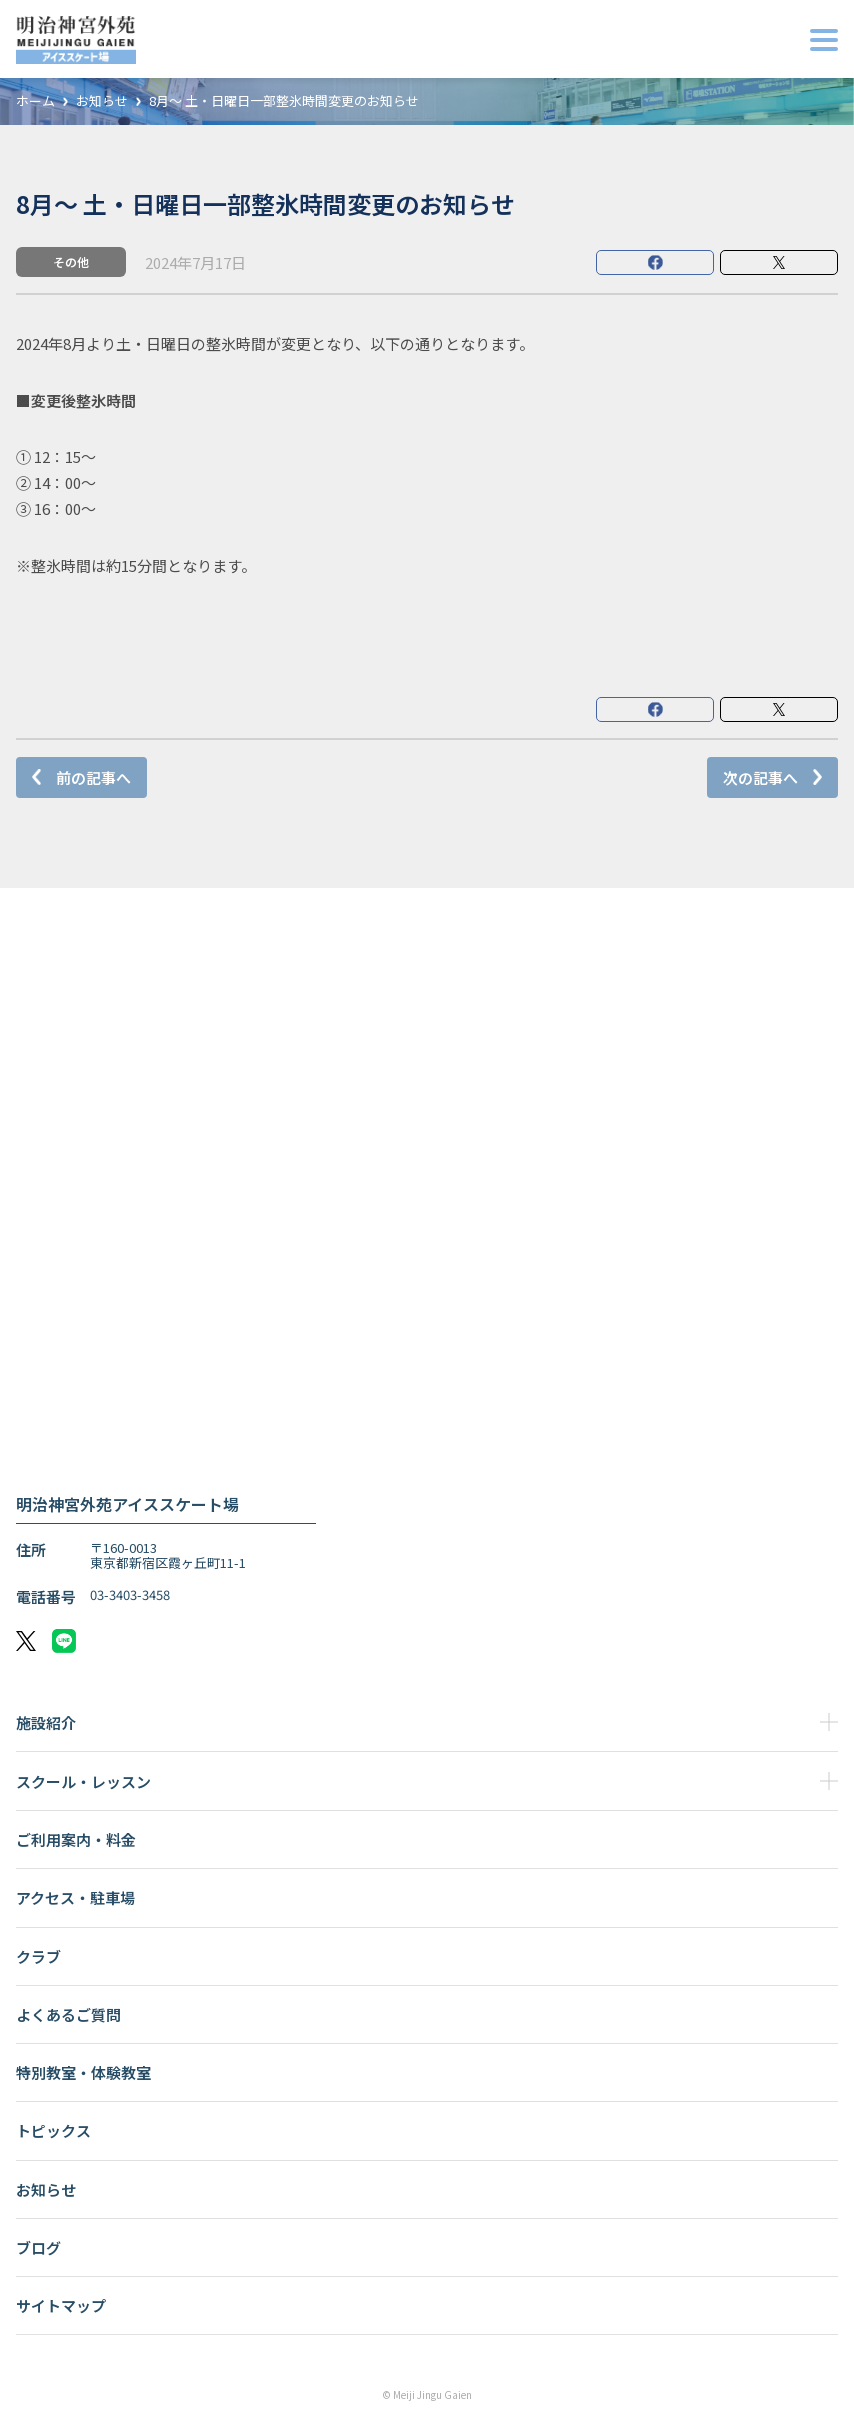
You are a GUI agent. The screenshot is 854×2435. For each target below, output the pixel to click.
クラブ (38, 1956)
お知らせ (102, 101)
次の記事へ (760, 777)
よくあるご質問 (68, 2014)
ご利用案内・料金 (76, 1839)
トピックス (53, 2130)
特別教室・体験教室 (83, 2072)
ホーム (35, 101)
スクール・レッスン (83, 1781)
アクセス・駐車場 (75, 1897)
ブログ (38, 2247)
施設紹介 (46, 1722)
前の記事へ (93, 777)
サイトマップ (61, 2305)
